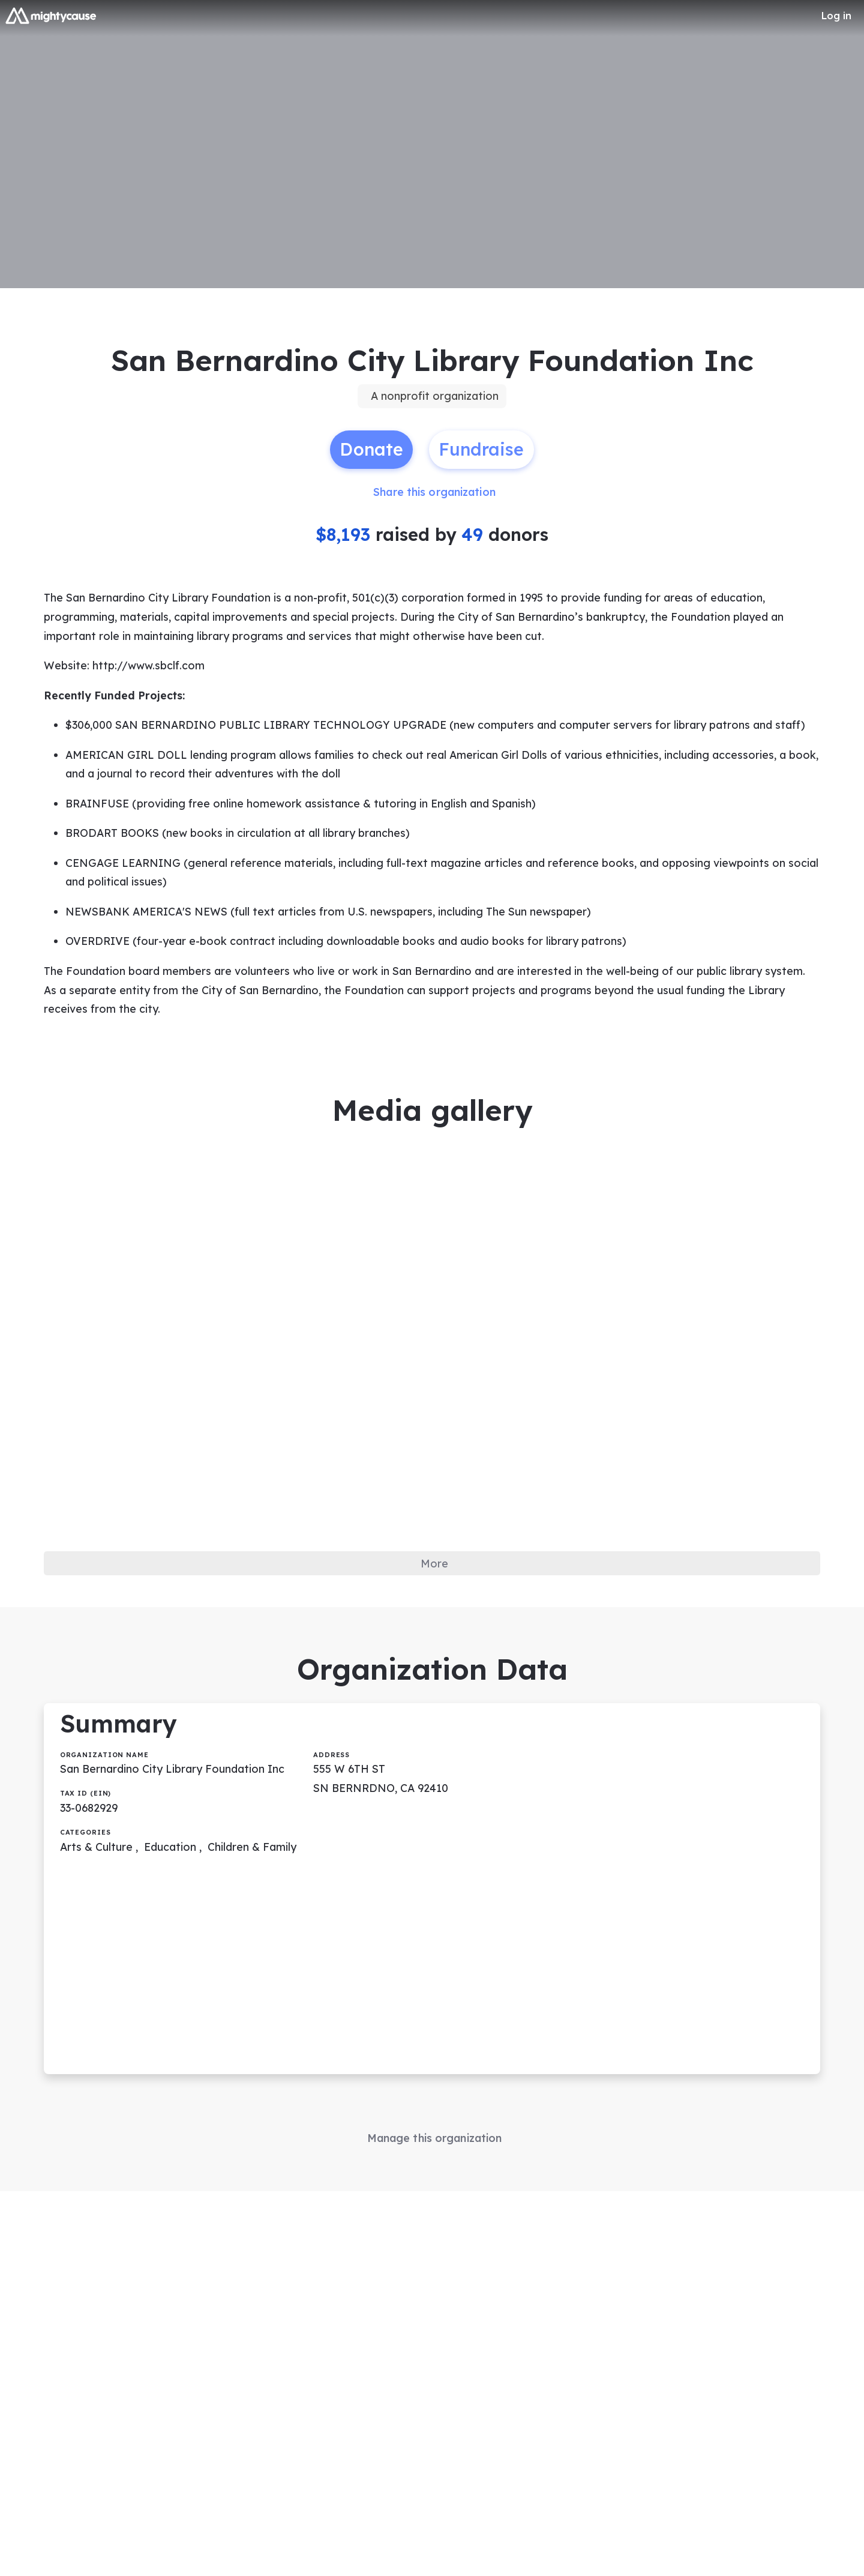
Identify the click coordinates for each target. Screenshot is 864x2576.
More (435, 1579)
